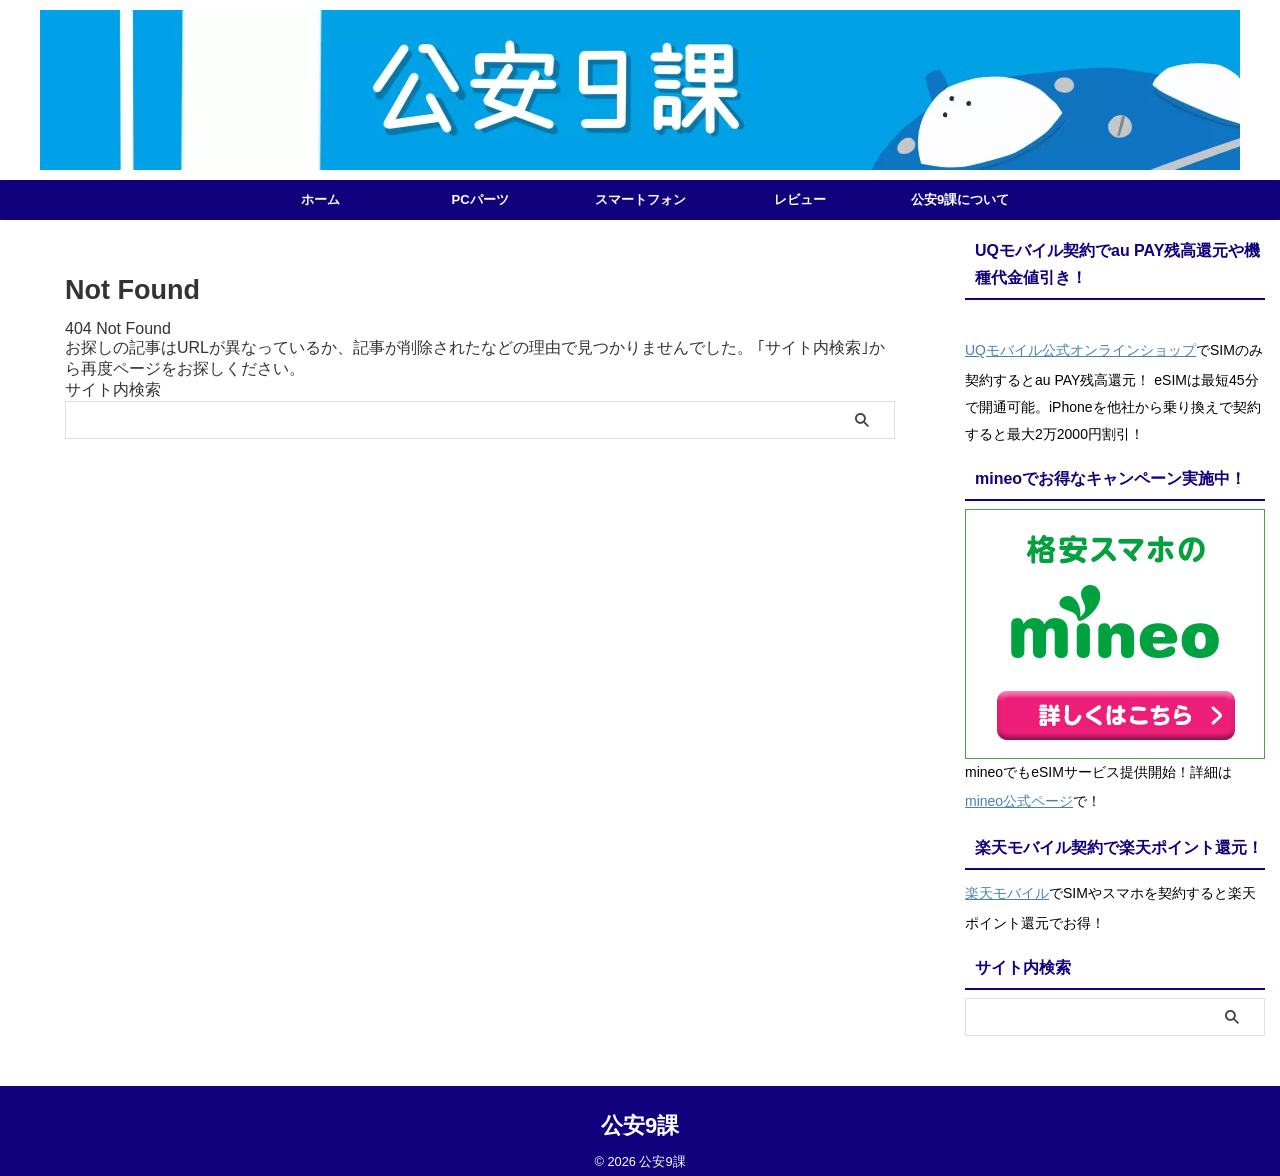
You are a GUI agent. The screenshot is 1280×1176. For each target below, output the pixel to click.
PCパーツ (479, 199)
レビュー (800, 199)
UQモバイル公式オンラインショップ (1080, 348)
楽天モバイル (1007, 882)
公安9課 (640, 1111)
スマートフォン (640, 199)
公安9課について (960, 199)
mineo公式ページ (1019, 794)
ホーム (320, 199)
